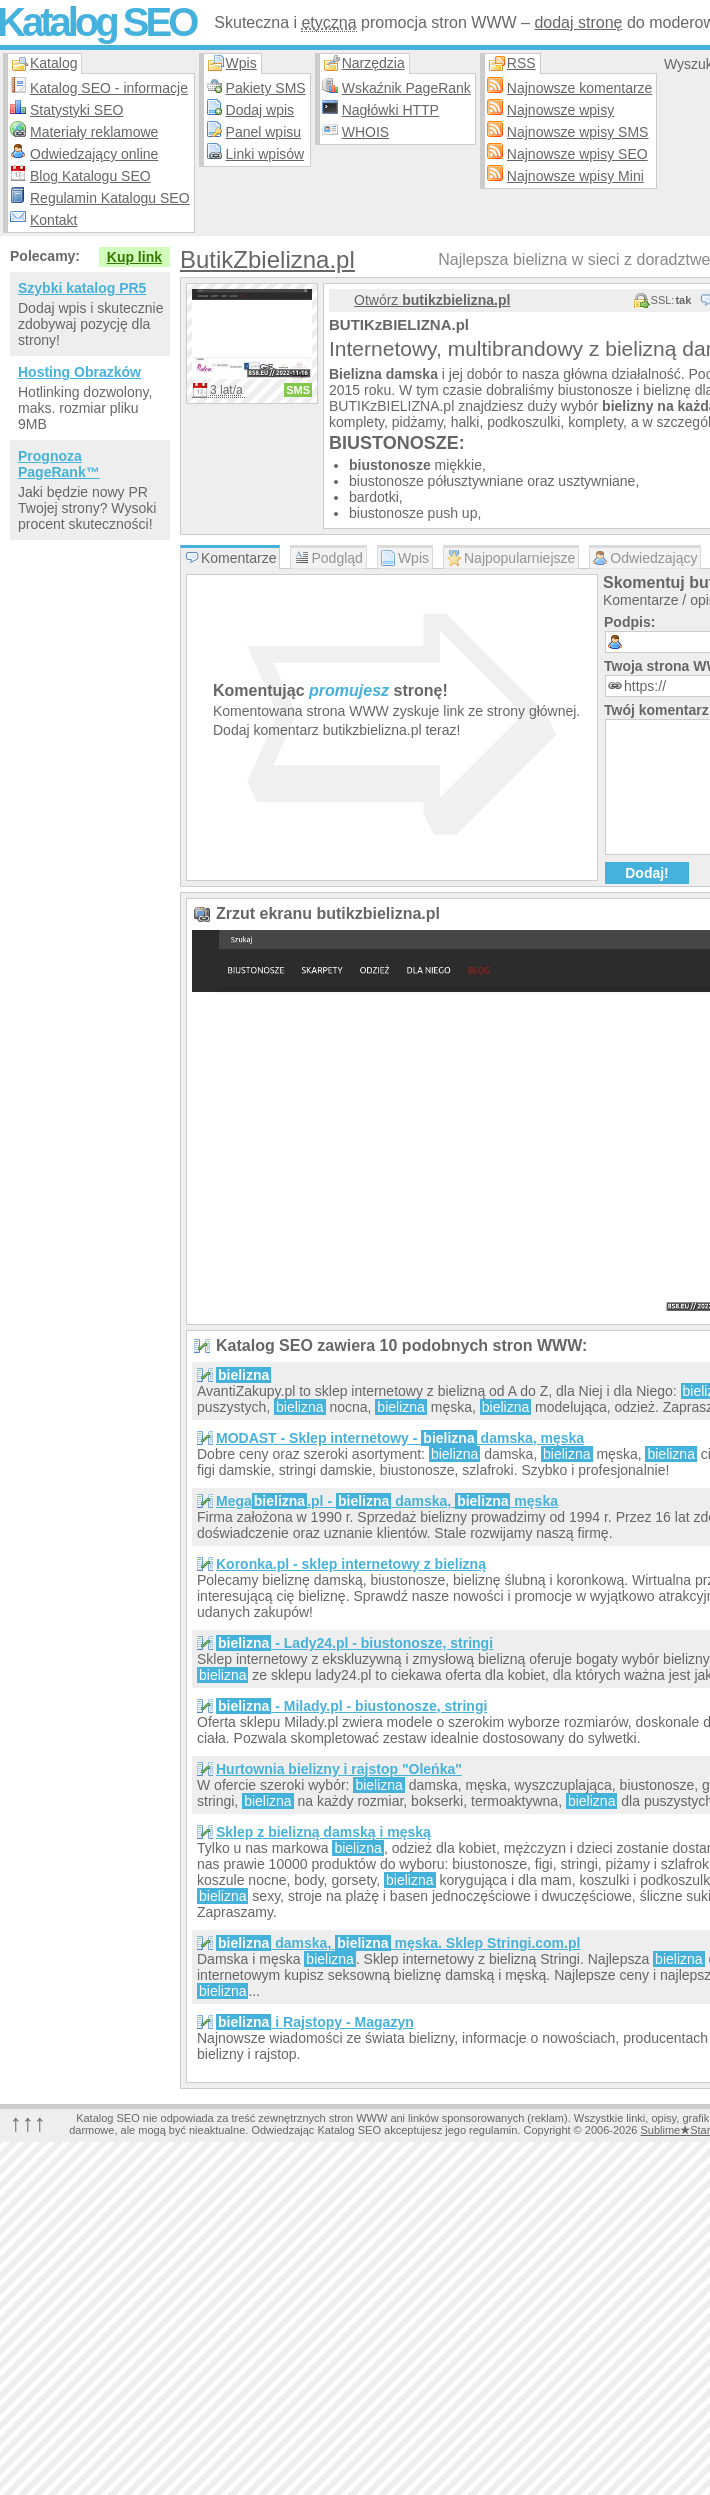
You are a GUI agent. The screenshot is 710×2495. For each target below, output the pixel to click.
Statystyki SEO (76, 110)
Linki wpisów (265, 154)
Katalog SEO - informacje (109, 88)
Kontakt (53, 220)
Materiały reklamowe (94, 132)
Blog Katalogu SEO (90, 176)
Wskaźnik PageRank (406, 88)
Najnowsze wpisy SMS (578, 132)
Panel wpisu (264, 132)
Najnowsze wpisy (560, 110)
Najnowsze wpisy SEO (577, 154)
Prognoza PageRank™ (59, 464)
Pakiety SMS (266, 88)
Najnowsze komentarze (580, 88)
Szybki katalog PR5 (82, 288)
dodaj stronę (578, 22)
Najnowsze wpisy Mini (575, 176)
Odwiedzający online (94, 154)
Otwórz (432, 300)
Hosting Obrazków (79, 372)
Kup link (134, 257)
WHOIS (365, 132)
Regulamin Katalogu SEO (110, 198)
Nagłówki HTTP (390, 110)
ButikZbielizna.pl (267, 259)
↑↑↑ (28, 2122)
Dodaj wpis (260, 110)
